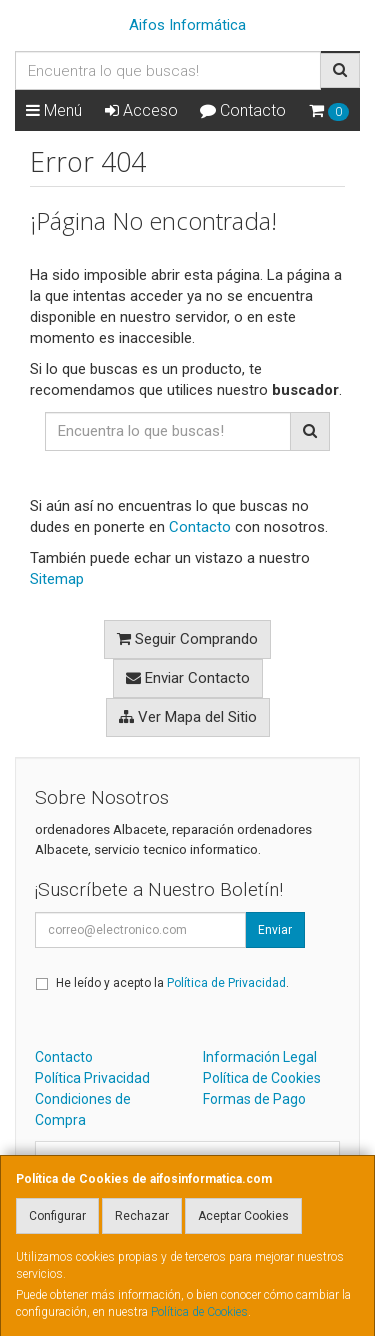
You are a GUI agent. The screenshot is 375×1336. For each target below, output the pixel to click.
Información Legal (260, 1057)
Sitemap (57, 579)
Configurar (57, 1216)
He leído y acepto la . (172, 983)
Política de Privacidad (226, 983)
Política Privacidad (92, 1078)
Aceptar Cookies (243, 1216)
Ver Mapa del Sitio (188, 717)
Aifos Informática (187, 25)
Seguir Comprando (187, 639)
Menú (54, 110)
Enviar (275, 930)
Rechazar (142, 1216)
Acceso (141, 110)
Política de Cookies (199, 1312)
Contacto (243, 110)
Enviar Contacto (188, 678)
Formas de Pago (254, 1099)
